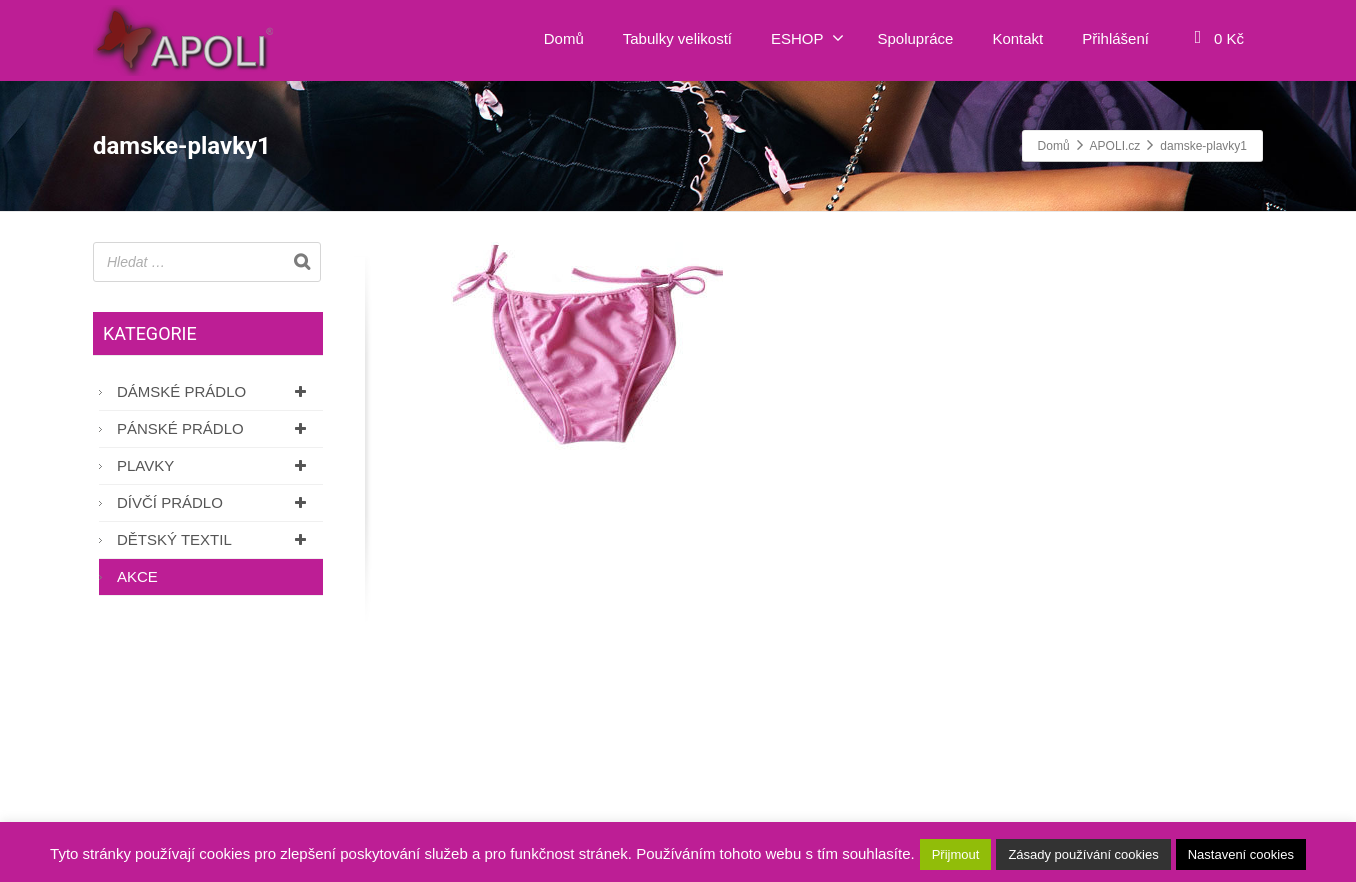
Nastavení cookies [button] (1241, 854)
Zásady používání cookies (1083, 854)
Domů (564, 38)
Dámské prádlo (215, 391)
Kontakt (1017, 38)
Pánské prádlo (215, 428)
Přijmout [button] (956, 854)
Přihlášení (1115, 38)
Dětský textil (215, 539)
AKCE (137, 576)
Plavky (215, 465)
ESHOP (807, 38)
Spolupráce (916, 38)
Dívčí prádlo (215, 502)
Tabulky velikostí (677, 38)
